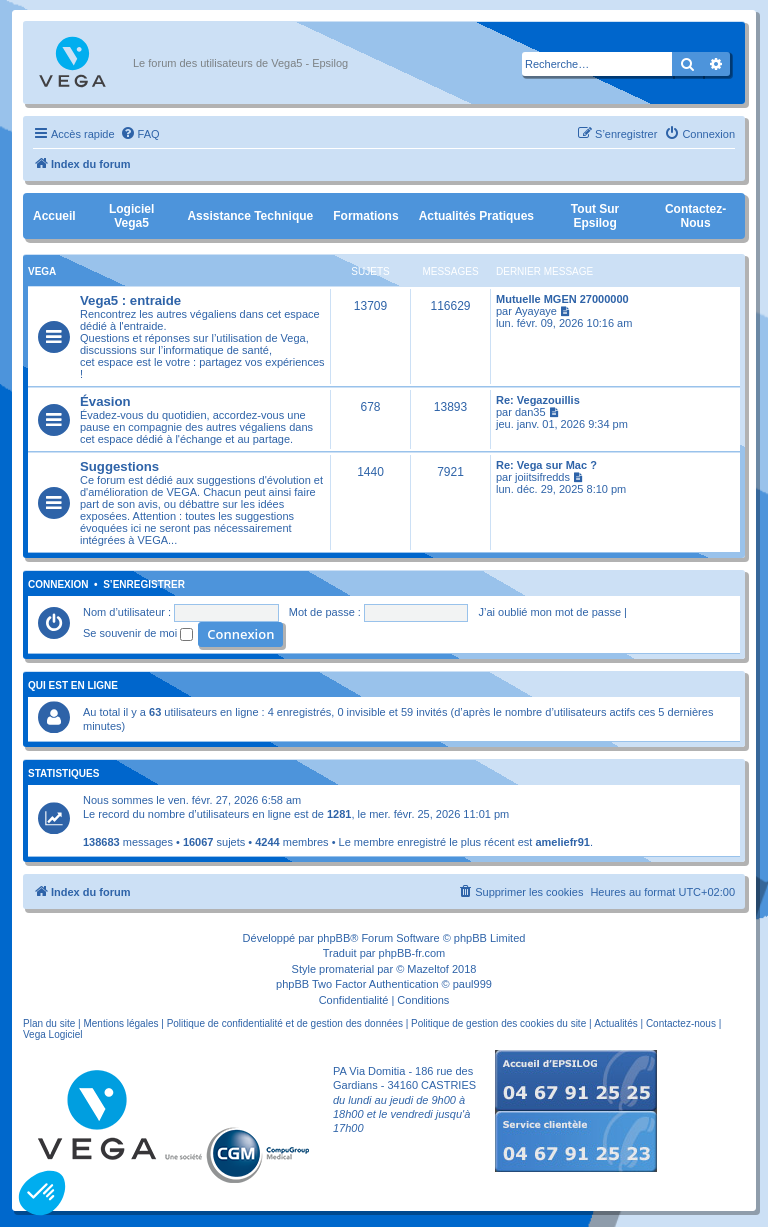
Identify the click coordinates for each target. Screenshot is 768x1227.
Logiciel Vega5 (131, 216)
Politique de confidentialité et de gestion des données (285, 1023)
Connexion (58, 585)
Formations (365, 216)
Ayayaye (536, 311)
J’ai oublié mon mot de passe (550, 612)
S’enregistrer (144, 585)
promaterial (346, 969)
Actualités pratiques (476, 216)
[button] (42, 1193)
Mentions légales (120, 1023)
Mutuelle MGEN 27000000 (562, 299)
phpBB (333, 938)
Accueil (54, 216)
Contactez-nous (695, 216)
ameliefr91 (562, 842)
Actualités (615, 1023)
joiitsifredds (542, 477)
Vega (42, 271)
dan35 (530, 412)
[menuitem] (140, 134)
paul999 (472, 984)
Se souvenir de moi (138, 633)
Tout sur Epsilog (595, 216)
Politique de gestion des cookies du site (498, 1023)
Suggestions (119, 466)
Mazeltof (428, 969)
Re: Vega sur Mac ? (546, 465)
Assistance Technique (250, 216)
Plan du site (49, 1023)
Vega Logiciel (53, 1034)
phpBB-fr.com (412, 953)
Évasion (105, 401)
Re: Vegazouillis (538, 400)
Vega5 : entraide (130, 300)
